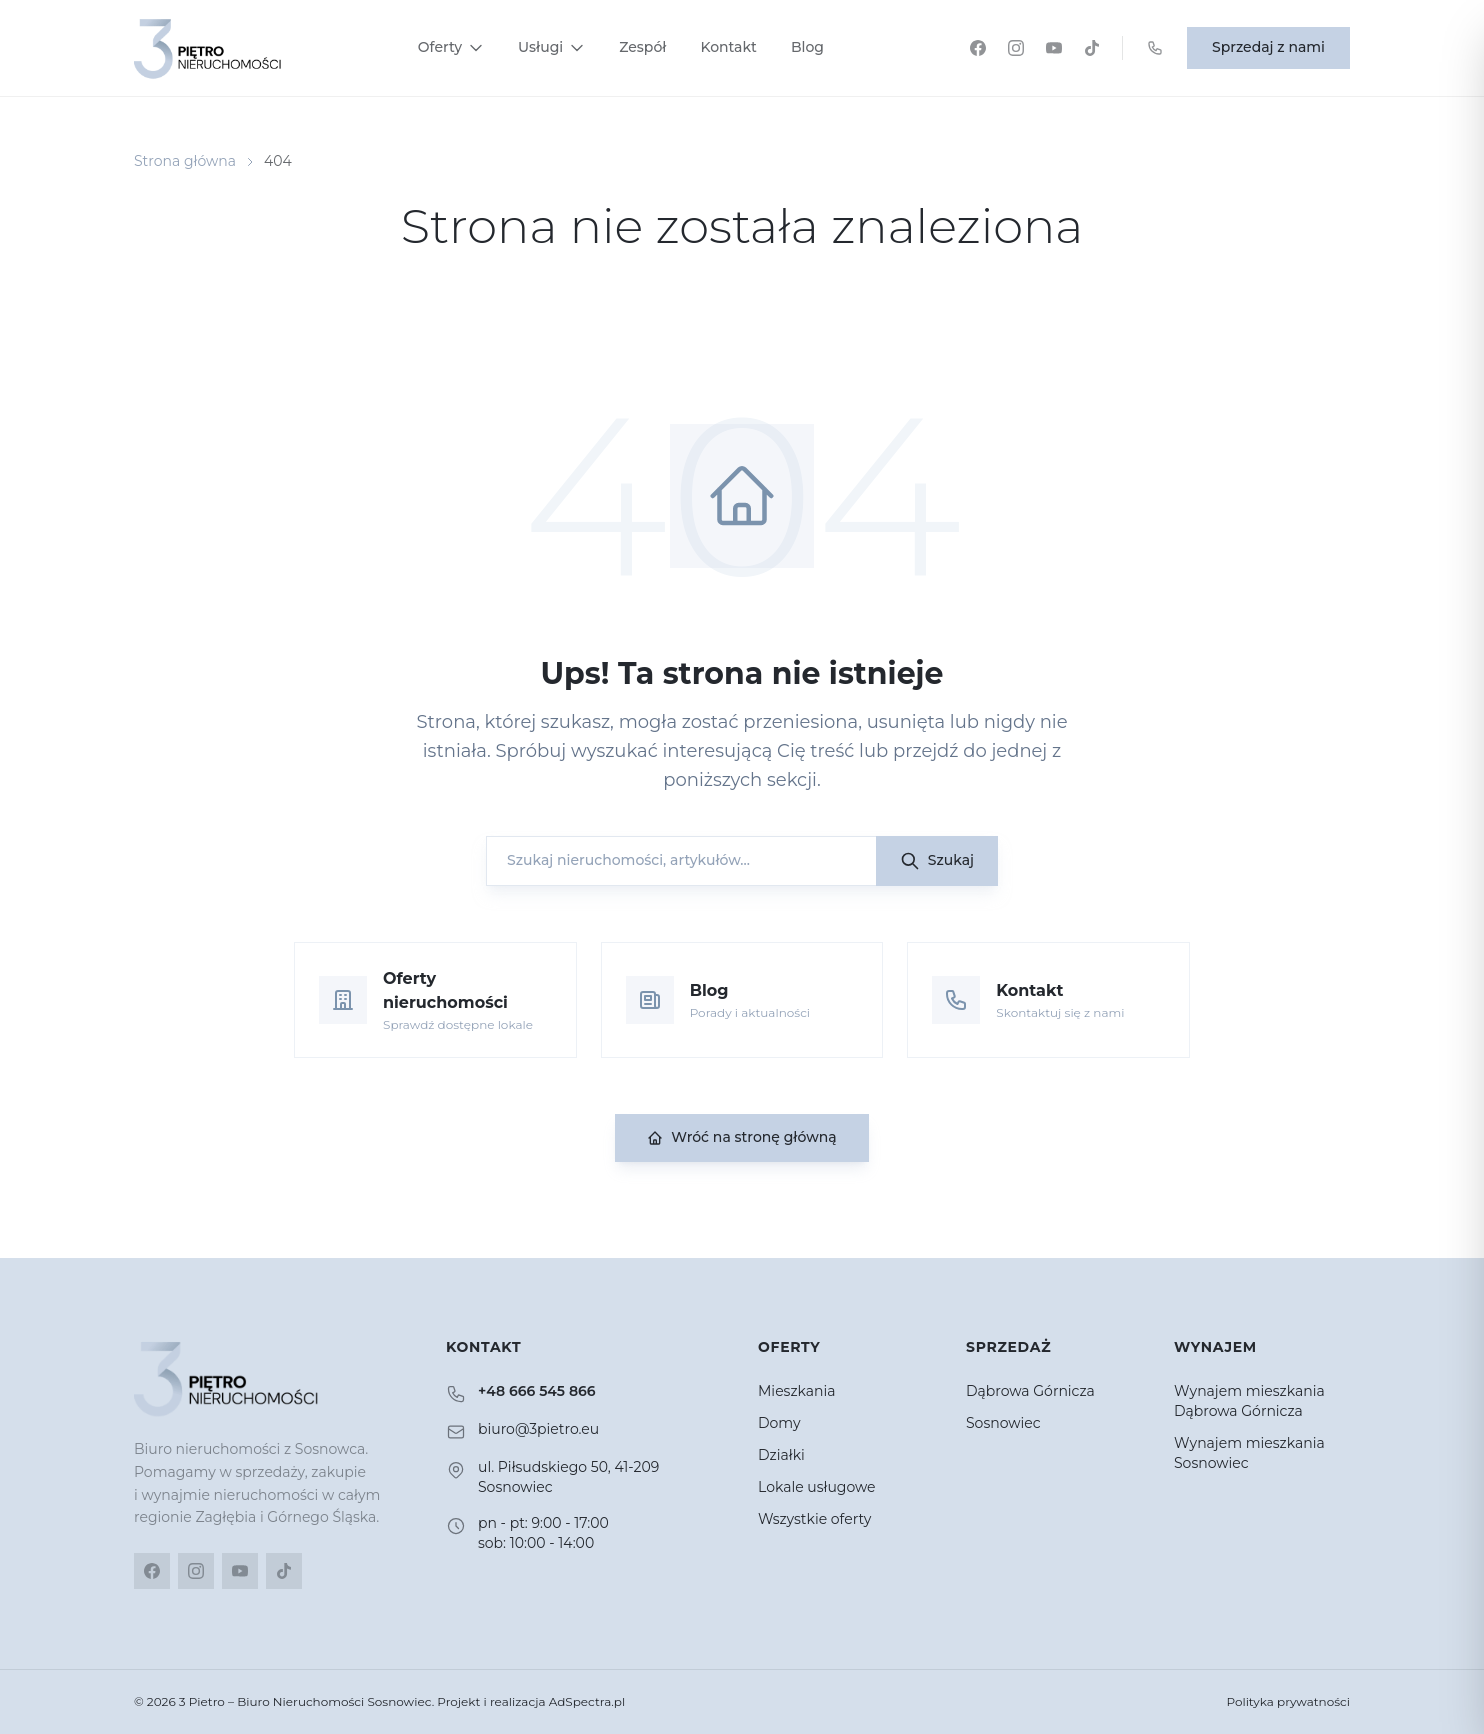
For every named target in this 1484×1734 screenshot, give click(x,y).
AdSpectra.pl (587, 1701)
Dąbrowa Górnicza (1030, 1391)
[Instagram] (1016, 48)
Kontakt (728, 47)
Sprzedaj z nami (1268, 47)
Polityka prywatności (1288, 1701)
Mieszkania (797, 1391)
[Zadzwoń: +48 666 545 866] (1155, 48)
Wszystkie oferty (814, 1519)
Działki (781, 1455)
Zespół (642, 47)
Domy (779, 1423)
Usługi (551, 47)
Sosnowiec (1003, 1423)
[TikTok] (1092, 48)
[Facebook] (978, 48)
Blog (807, 47)
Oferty (451, 47)
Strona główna (185, 161)
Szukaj (937, 861)
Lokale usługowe (817, 1487)
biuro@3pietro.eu (538, 1429)
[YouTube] (1054, 48)
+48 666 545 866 (537, 1391)
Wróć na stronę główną (741, 1137)
